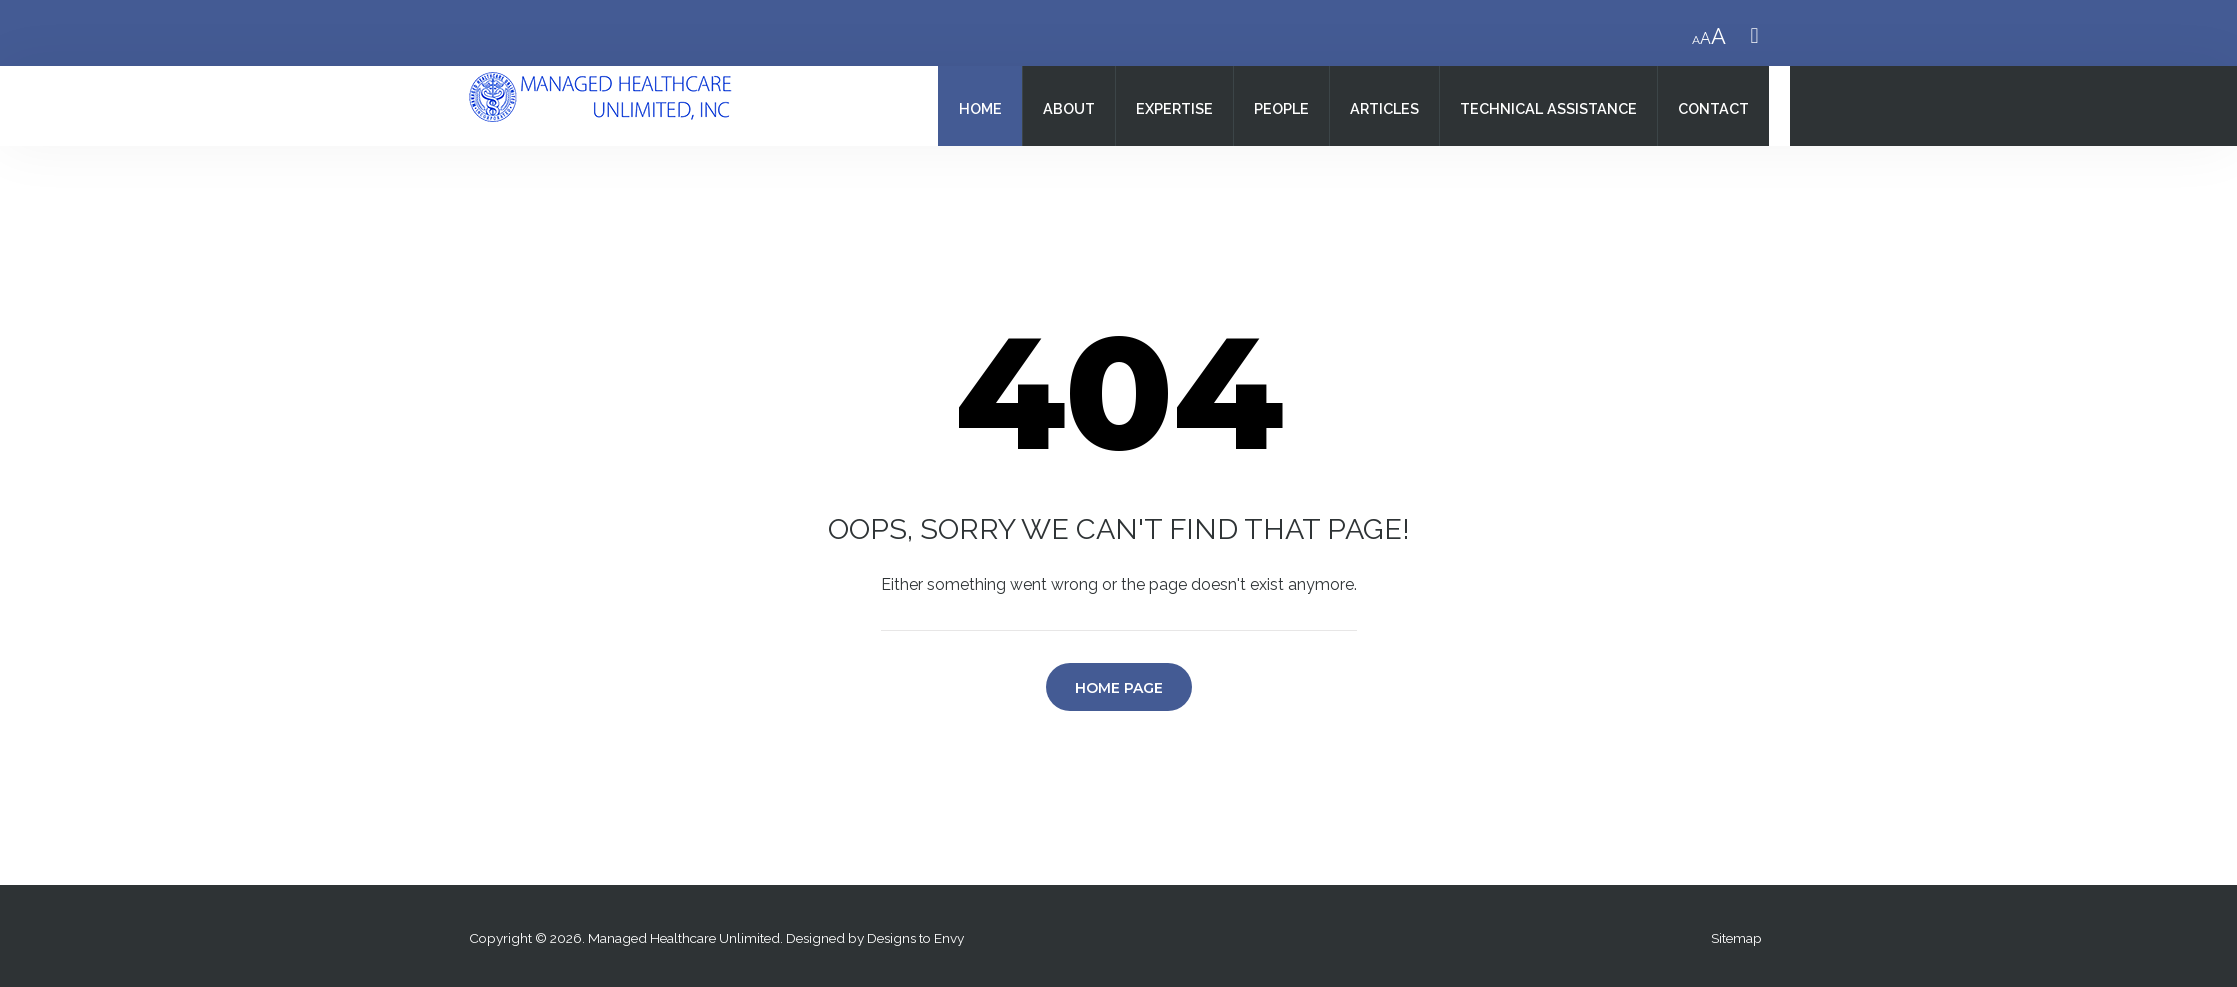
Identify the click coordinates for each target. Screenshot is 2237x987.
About (1069, 108)
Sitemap (1736, 938)
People (1281, 108)
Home (980, 108)
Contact (1713, 108)
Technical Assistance (1548, 108)
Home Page (1119, 688)
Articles (1384, 108)
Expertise (1174, 108)
